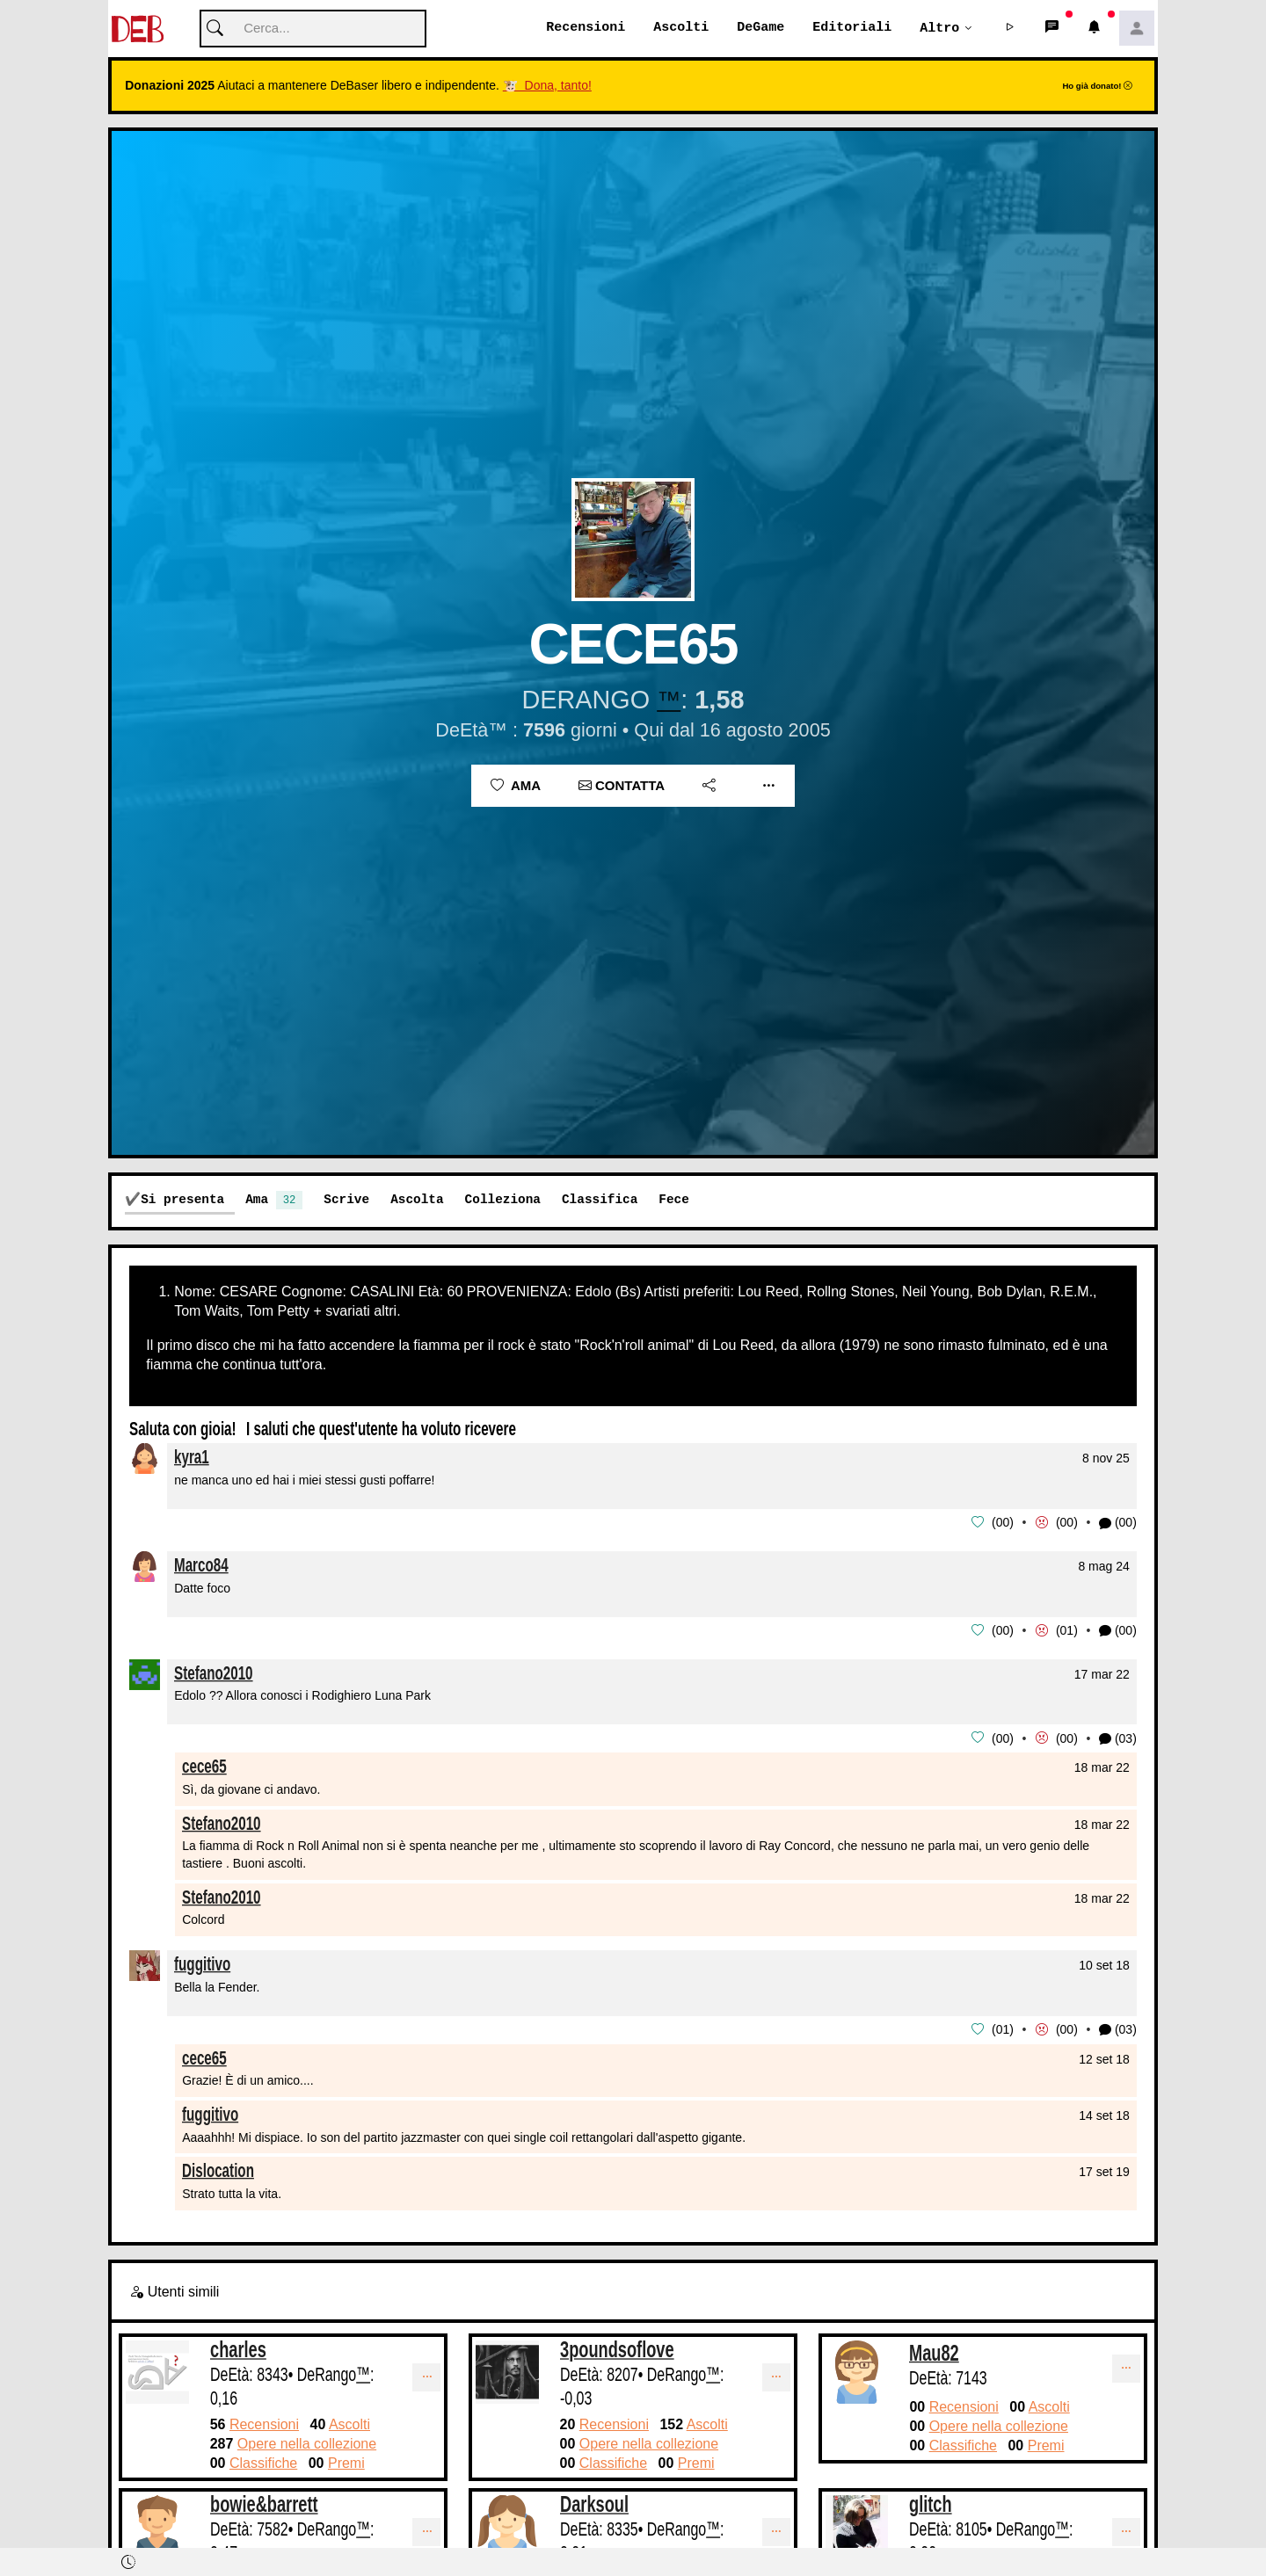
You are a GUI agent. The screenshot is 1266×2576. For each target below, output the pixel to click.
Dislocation (218, 2169)
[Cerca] (313, 29)
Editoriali (851, 28)
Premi (346, 2461)
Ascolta (416, 1200)
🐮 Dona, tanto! (547, 86)
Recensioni (585, 28)
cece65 (204, 1764)
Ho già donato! (1097, 86)
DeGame (760, 28)
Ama (516, 786)
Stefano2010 (213, 1672)
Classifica (599, 1200)
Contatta (621, 786)
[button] (1010, 29)
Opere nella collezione (306, 2442)
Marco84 (201, 1565)
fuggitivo (202, 1962)
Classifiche (263, 2461)
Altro (939, 28)
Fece (673, 1200)
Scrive (346, 1200)
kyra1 (191, 1458)
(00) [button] (1118, 1523)
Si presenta (182, 1200)
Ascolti (681, 28)
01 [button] (1067, 1630)
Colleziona (503, 1200)
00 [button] (1003, 1523)
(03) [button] (1118, 1738)
